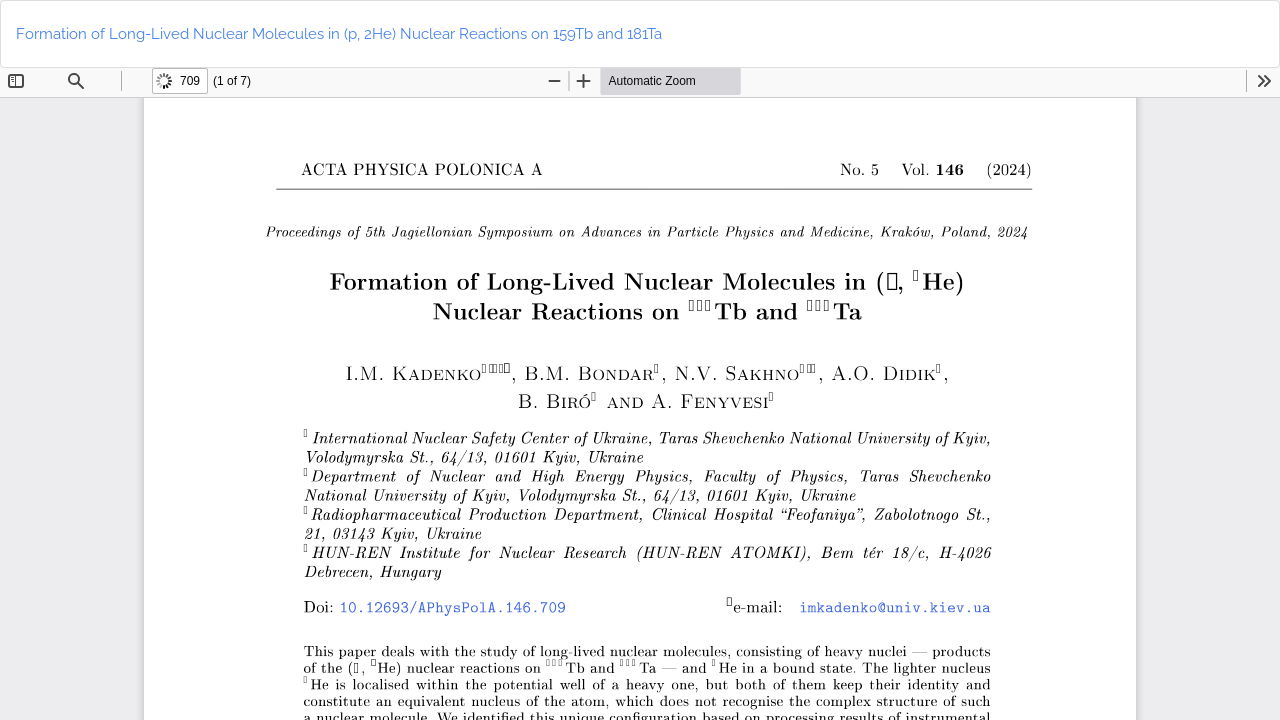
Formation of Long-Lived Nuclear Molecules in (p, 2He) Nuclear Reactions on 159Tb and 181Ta (339, 34)
